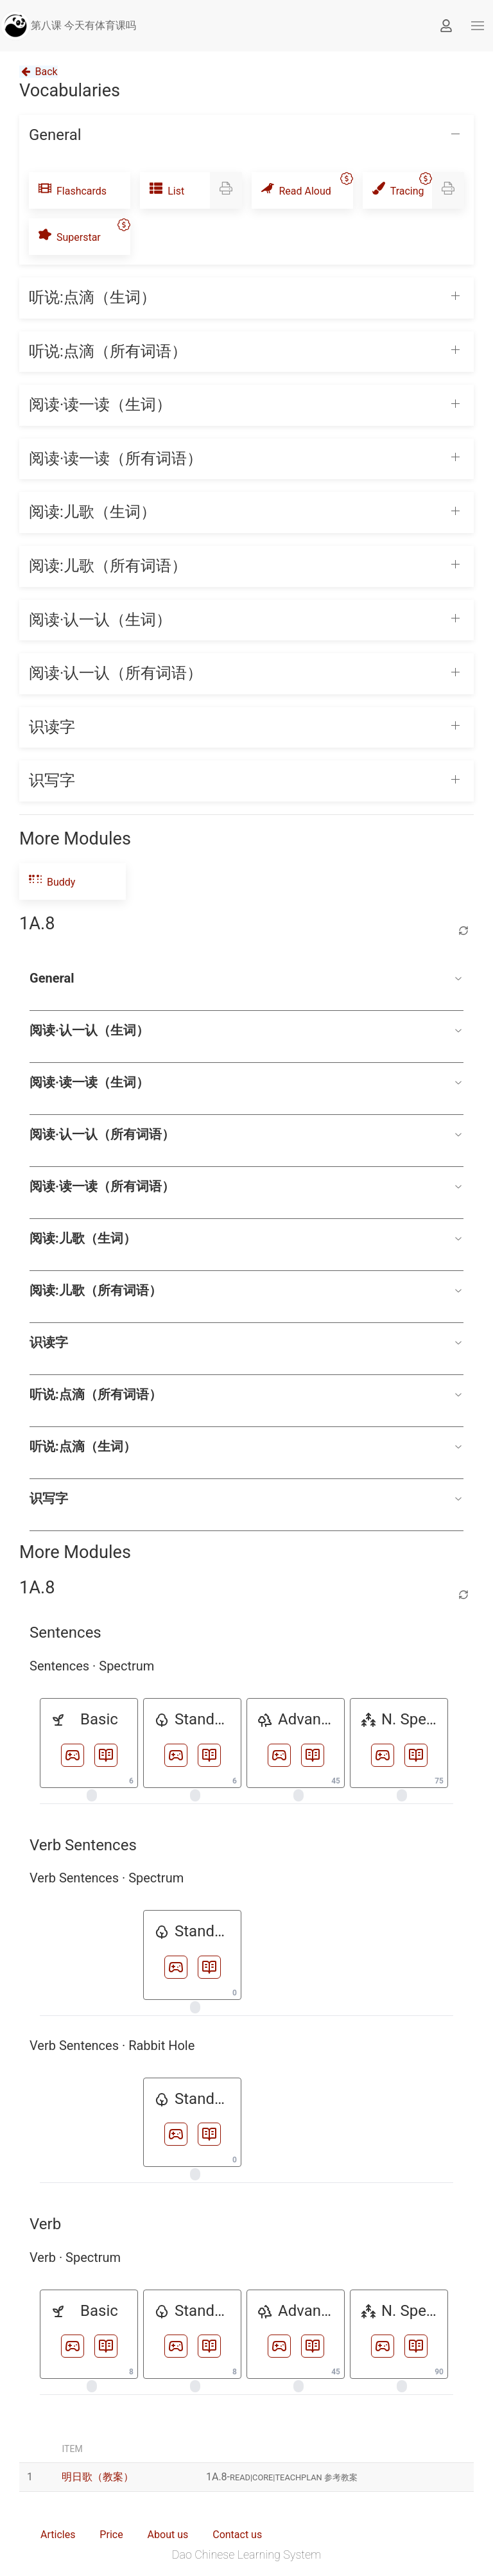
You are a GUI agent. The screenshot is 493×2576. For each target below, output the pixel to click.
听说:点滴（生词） (246, 1446)
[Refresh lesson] (463, 930)
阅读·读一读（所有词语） (246, 1186)
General (246, 978)
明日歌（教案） (98, 2477)
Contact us (237, 2534)
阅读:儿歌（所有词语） (246, 1290)
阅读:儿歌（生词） (246, 1238)
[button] (477, 25)
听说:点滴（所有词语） (246, 1394)
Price (111, 2534)
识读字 (246, 1342)
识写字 (246, 1498)
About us (168, 2534)
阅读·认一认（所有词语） (246, 1134)
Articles (57, 2534)
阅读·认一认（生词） (246, 1030)
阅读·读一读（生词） (246, 1082)
